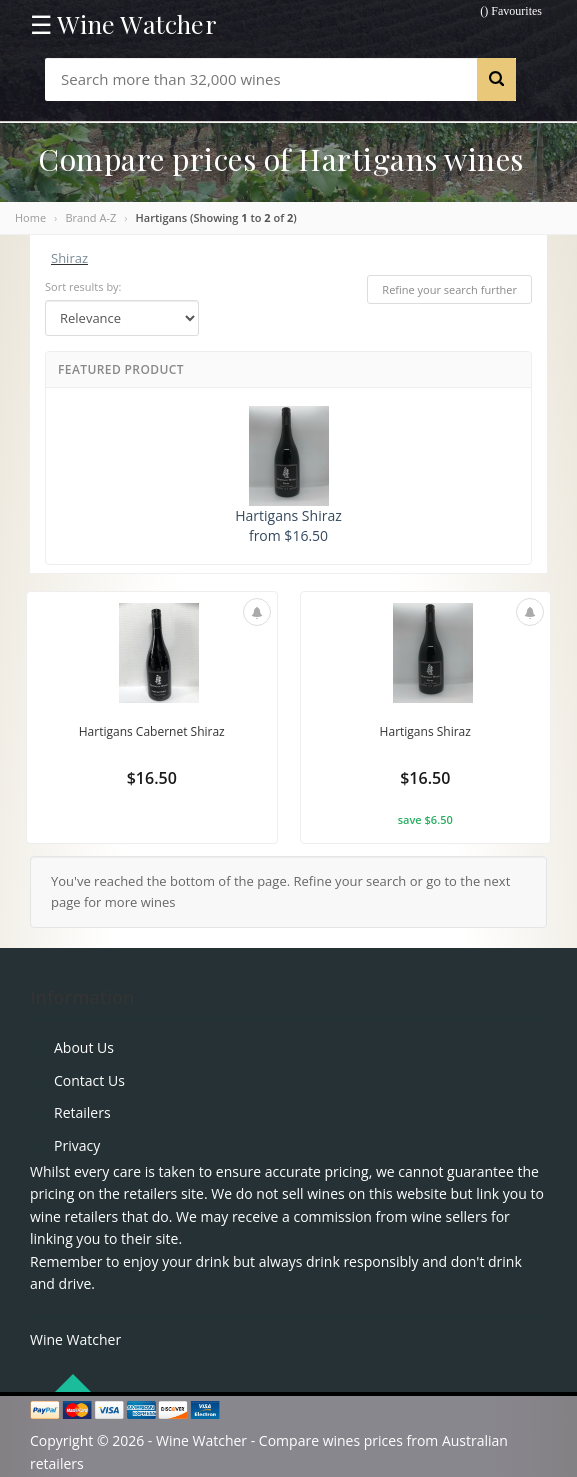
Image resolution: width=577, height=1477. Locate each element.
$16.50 (152, 778)
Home (30, 217)
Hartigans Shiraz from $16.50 (288, 475)
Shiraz (69, 258)
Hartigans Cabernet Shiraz (152, 731)
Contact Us (89, 1080)
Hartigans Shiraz (425, 731)
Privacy (77, 1145)
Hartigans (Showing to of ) (216, 217)
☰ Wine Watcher (123, 24)
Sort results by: (83, 286)
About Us (84, 1047)
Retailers (82, 1112)
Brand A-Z (90, 217)
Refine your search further (449, 289)
